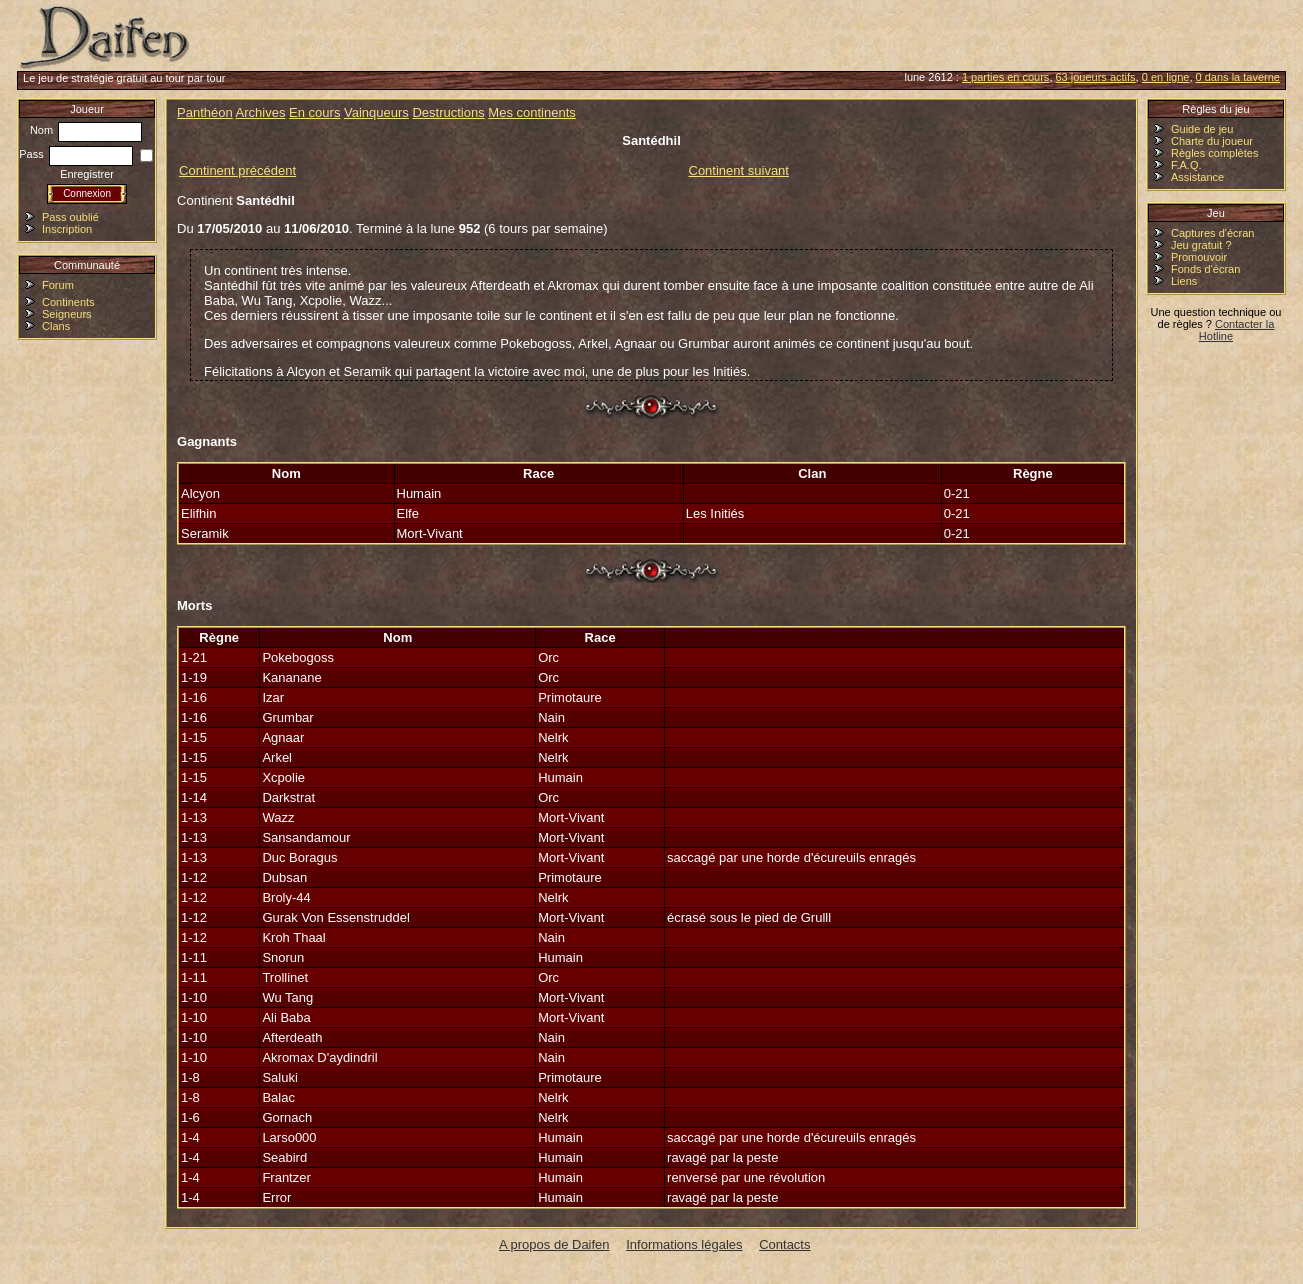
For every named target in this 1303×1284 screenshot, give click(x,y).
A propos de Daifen (554, 1244)
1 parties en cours (1005, 77)
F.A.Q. (1186, 165)
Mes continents (531, 112)
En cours (314, 112)
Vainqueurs (376, 112)
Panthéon (205, 112)
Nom (86, 130)
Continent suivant (739, 170)
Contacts (784, 1244)
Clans (56, 326)
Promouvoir (1199, 257)
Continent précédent (237, 170)
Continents (68, 302)
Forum (58, 285)
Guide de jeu (1202, 129)
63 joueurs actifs (1096, 77)
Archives (261, 112)
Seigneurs (67, 314)
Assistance (1197, 177)
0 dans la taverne (1238, 77)
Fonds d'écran (1205, 269)
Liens (1184, 281)
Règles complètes (1214, 153)
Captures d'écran (1212, 233)
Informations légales (684, 1244)
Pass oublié (70, 217)
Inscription (67, 229)
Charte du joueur (1212, 141)
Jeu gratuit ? (1201, 245)
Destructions (448, 112)
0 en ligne (1166, 77)
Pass (76, 154)
